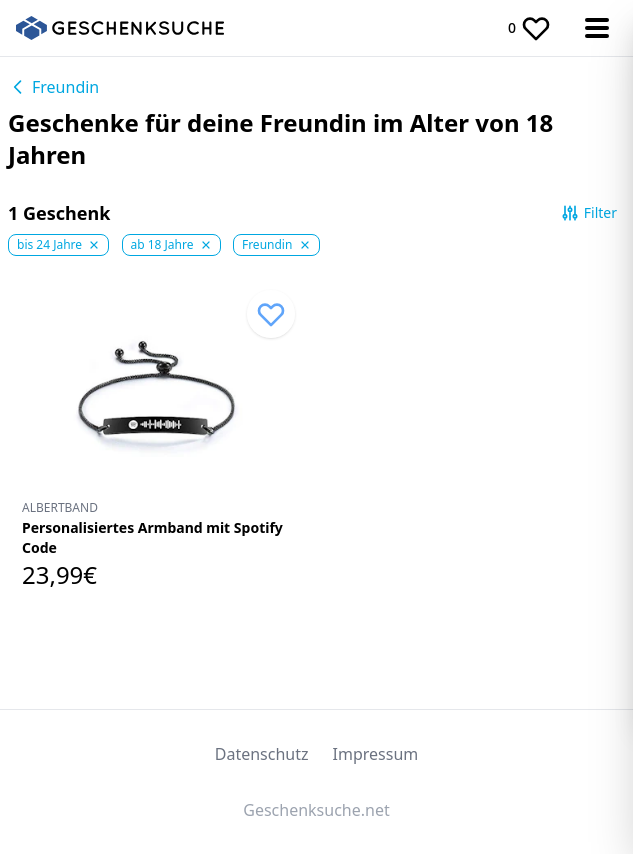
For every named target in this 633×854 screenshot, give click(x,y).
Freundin (53, 87)
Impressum (376, 754)
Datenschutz (262, 754)
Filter (588, 213)
